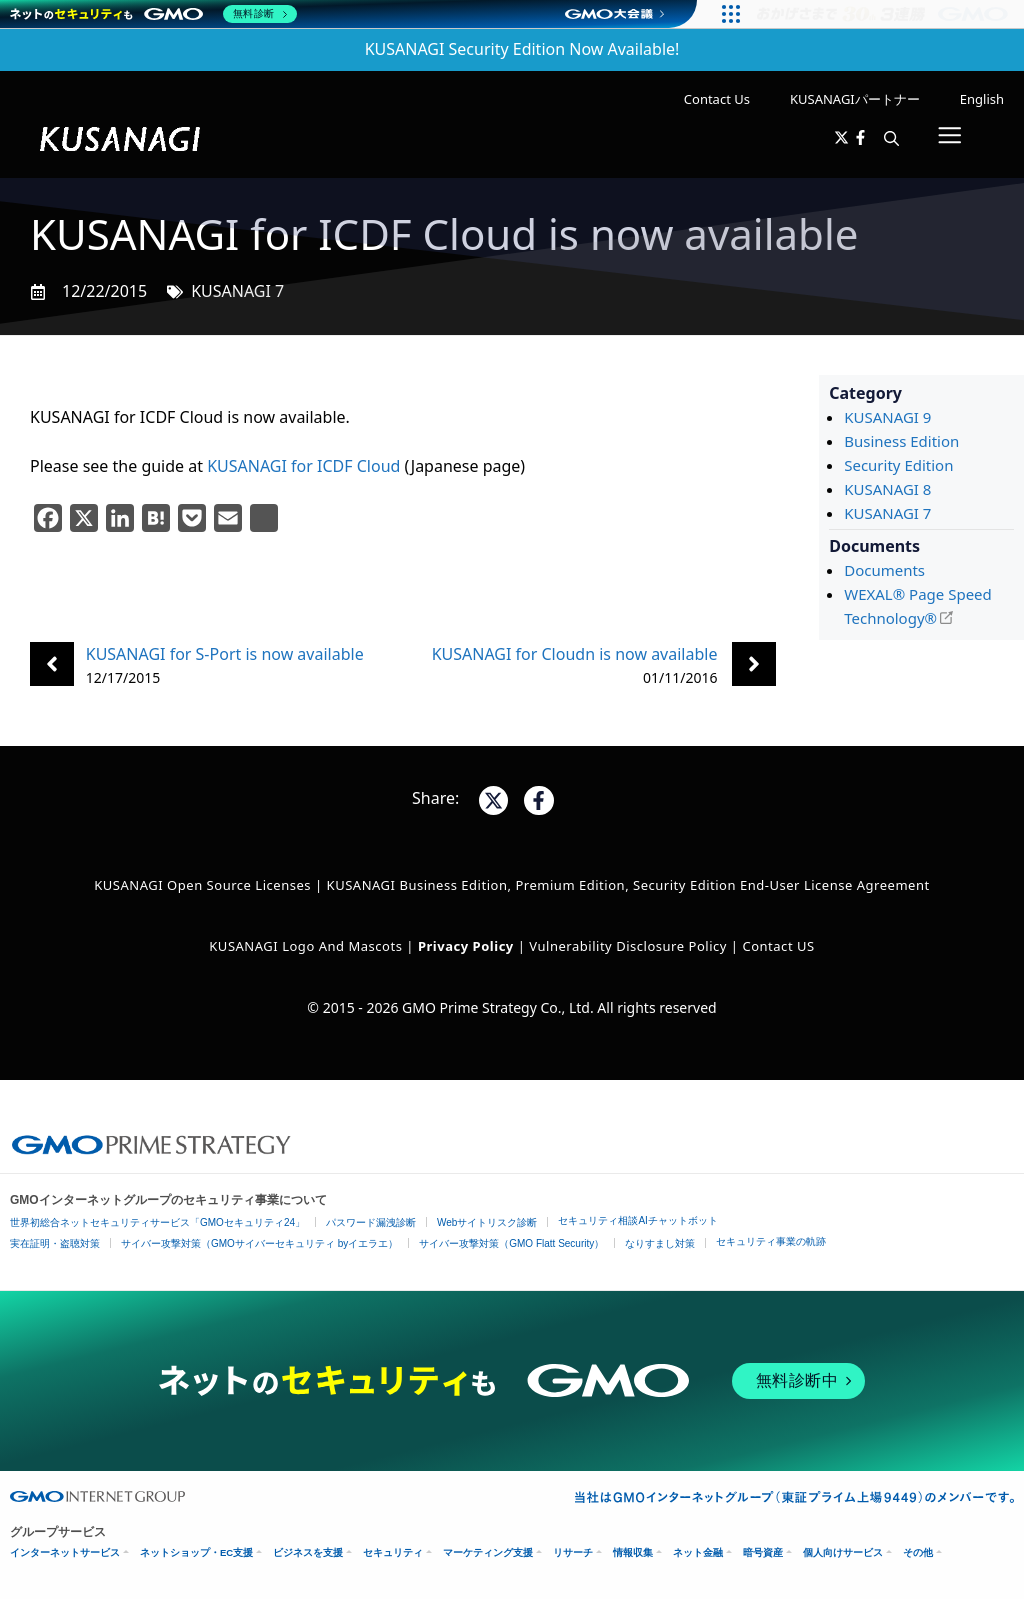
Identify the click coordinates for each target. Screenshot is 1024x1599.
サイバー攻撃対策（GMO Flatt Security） (511, 1243)
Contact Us (717, 99)
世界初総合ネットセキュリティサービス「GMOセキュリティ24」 (157, 1222)
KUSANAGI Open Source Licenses (202, 885)
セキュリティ (393, 1552)
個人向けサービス (843, 1552)
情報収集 (633, 1552)
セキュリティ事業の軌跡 (771, 1241)
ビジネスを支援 (308, 1552)
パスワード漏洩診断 (371, 1222)
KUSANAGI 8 (887, 489)
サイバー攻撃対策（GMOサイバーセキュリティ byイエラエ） (259, 1243)
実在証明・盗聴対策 (55, 1243)
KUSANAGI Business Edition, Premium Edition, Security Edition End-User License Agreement (628, 885)
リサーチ (573, 1552)
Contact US (778, 946)
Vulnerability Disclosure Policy (628, 946)
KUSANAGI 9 (887, 417)
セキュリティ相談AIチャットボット (637, 1220)
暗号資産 (763, 1552)
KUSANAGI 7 (237, 291)
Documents (884, 570)
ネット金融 (698, 1552)
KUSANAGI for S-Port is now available (225, 654)
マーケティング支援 (488, 1552)
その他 (918, 1552)
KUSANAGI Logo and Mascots (307, 946)
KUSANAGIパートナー (855, 99)
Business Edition (901, 441)
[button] (891, 139)
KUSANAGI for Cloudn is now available (575, 654)
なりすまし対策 (660, 1243)
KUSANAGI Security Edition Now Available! (522, 49)
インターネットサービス (65, 1552)
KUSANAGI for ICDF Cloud (303, 466)
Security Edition (898, 465)
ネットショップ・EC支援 (196, 1552)
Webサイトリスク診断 (487, 1222)
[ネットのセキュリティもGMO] (153, 14)
